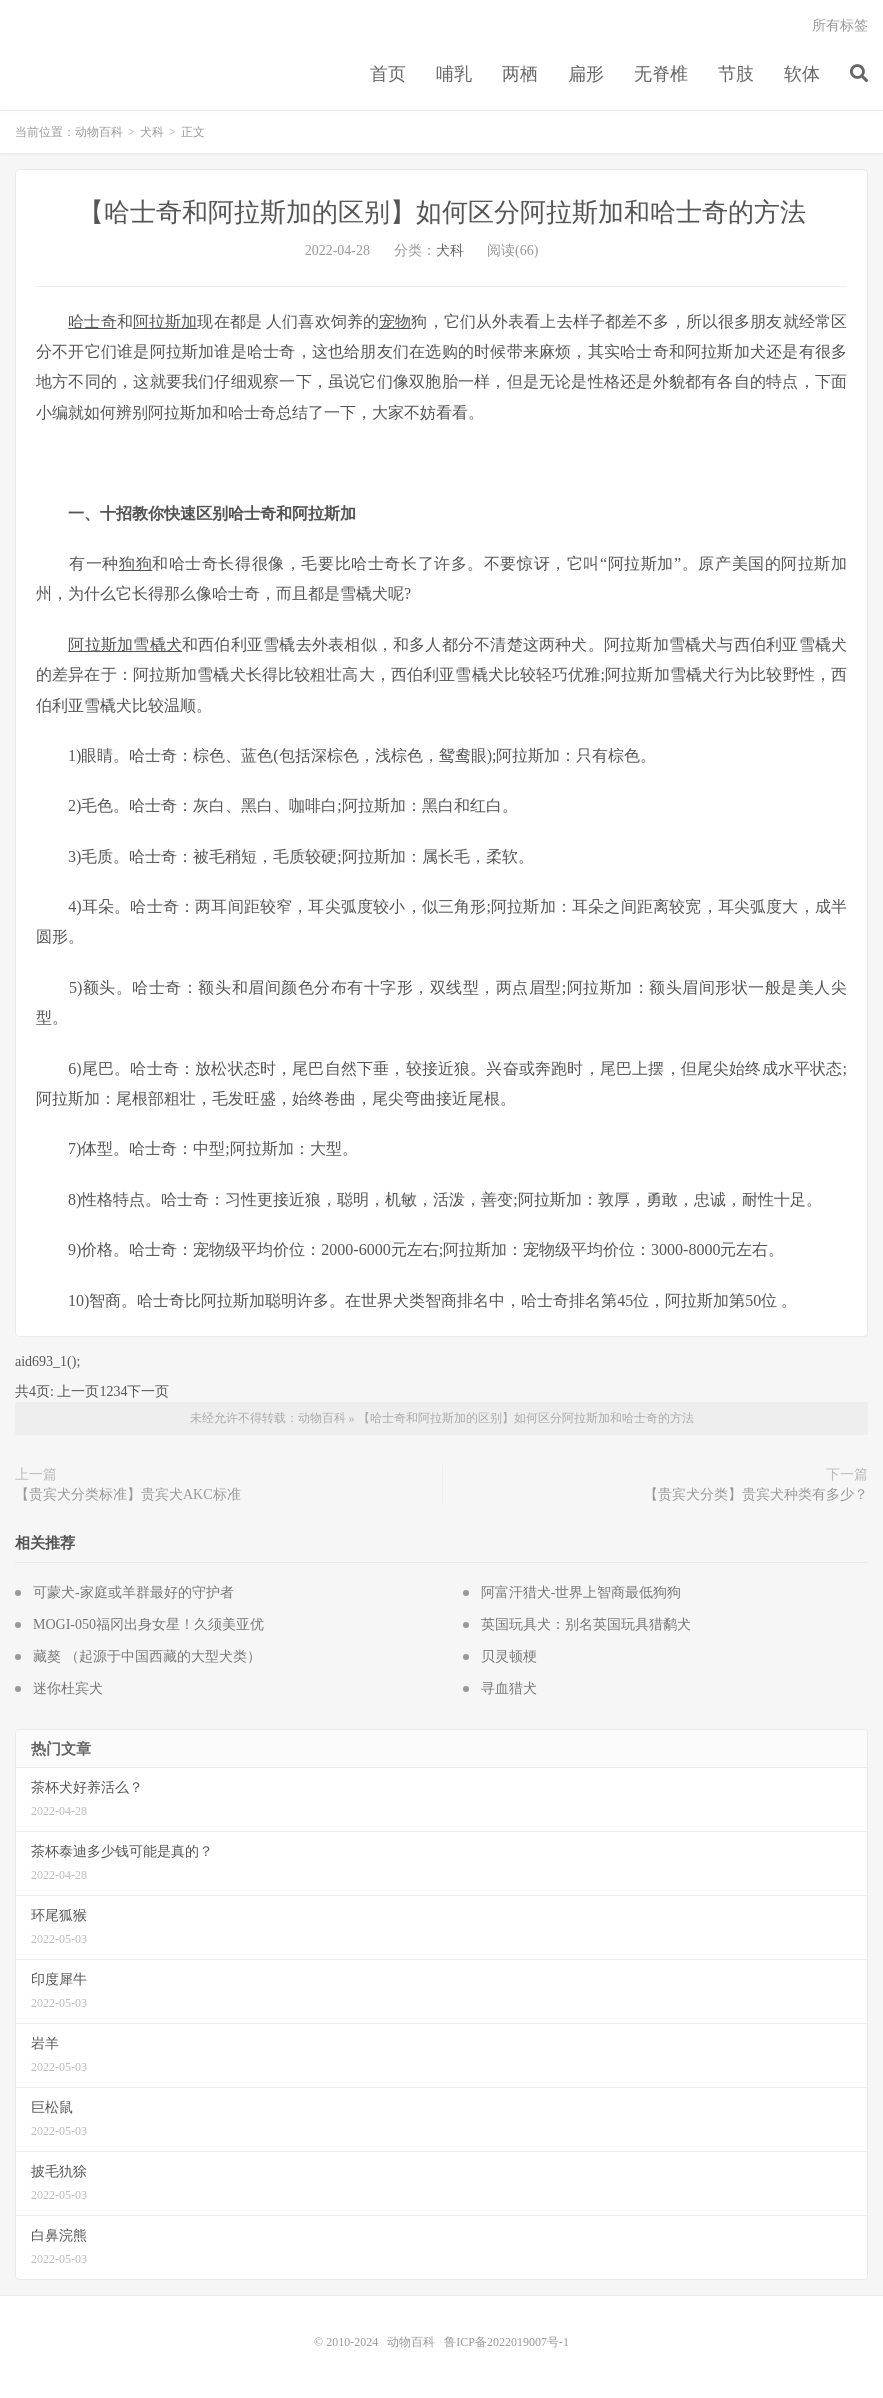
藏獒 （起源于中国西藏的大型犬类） (147, 1656)
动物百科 (99, 132)
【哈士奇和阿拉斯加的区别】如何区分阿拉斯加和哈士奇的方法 (442, 212)
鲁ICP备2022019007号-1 (506, 2342)
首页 (388, 74)
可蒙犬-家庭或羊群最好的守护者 (133, 1592)
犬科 (152, 132)
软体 (802, 74)
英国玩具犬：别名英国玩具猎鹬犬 (586, 1624)
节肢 (736, 74)
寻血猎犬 (509, 1688)
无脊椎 (661, 74)
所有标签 (840, 25)
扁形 (586, 74)
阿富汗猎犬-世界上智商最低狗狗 (581, 1592)
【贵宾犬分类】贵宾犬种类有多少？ (756, 1494)
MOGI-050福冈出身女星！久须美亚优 (148, 1624)
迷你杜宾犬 (68, 1688)
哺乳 (454, 74)
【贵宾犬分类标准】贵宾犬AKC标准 (128, 1494)
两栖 (520, 74)
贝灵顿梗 (509, 1656)
